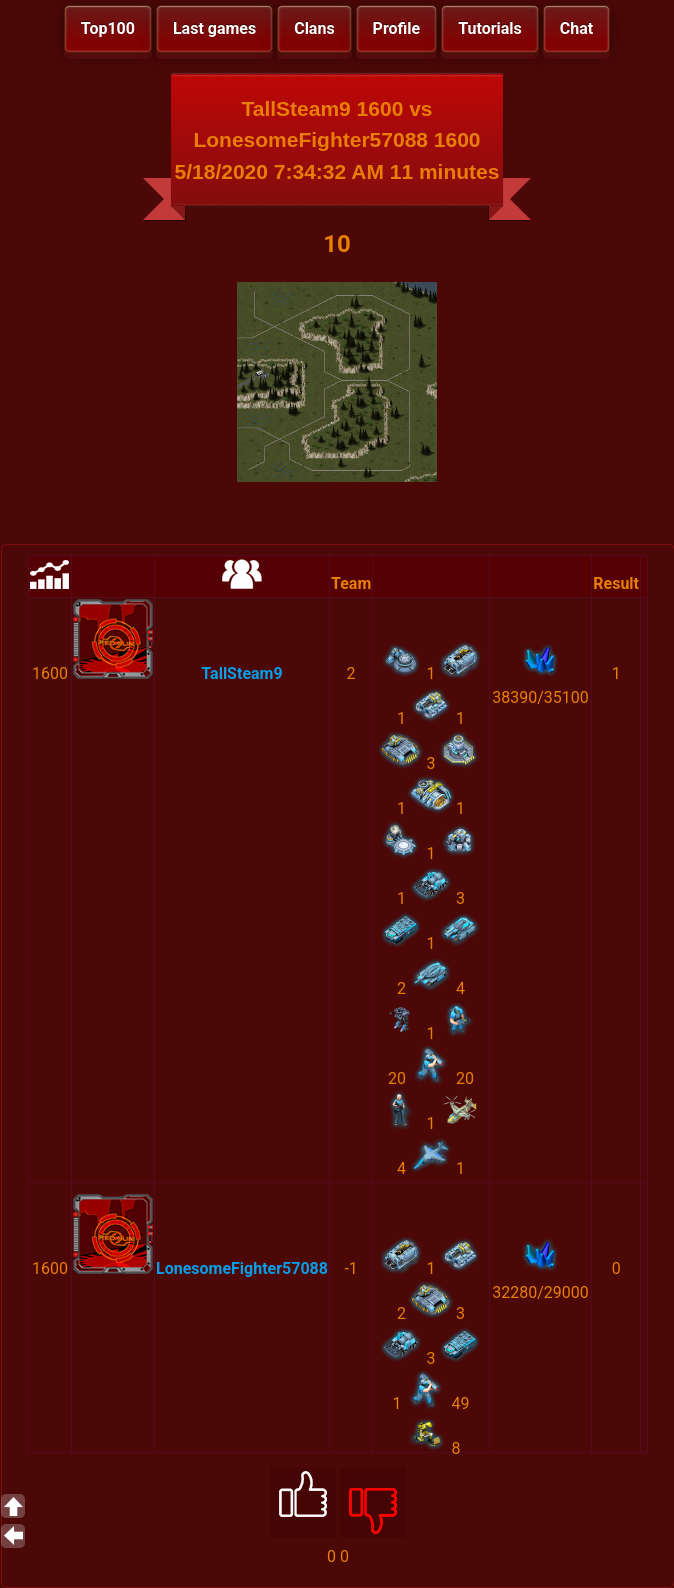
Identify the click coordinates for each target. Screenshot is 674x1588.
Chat (576, 28)
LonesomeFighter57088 (242, 1268)
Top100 (108, 28)
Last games (214, 28)
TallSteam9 (241, 673)
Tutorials (490, 28)
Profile (397, 28)
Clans (314, 28)
